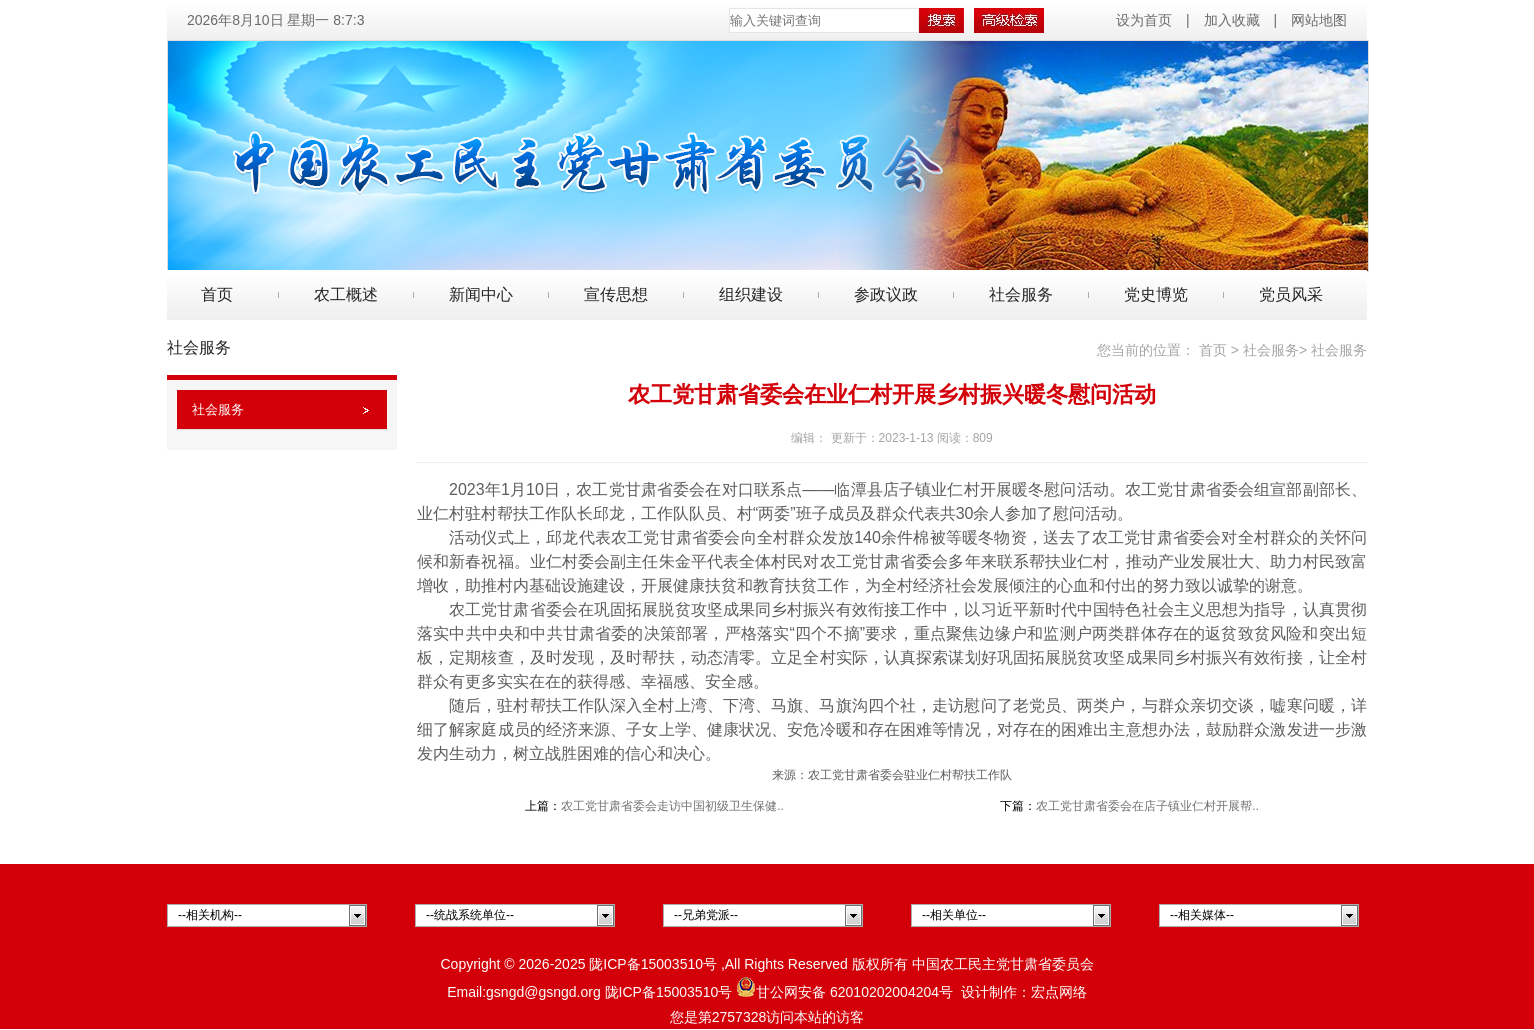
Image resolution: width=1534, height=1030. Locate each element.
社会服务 (218, 409)
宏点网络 (1059, 992)
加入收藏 (1232, 20)
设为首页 (1146, 20)
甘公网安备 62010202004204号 (844, 992)
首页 (217, 294)
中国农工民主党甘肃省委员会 (1003, 964)
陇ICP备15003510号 (653, 964)
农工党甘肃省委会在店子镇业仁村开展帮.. (1147, 806)
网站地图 (1319, 20)
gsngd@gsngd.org (543, 992)
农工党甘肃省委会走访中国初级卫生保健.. (672, 806)
